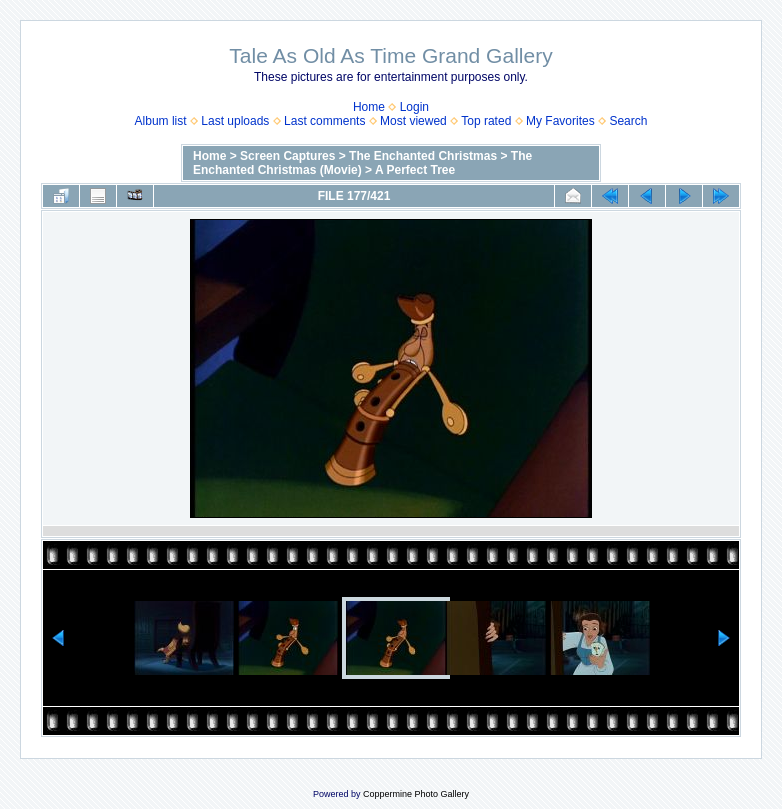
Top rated (486, 121)
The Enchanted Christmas (423, 156)
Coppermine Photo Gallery (416, 794)
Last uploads (235, 121)
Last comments (324, 121)
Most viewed (413, 121)
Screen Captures (287, 156)
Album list (161, 121)
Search (628, 121)
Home (369, 107)
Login (414, 107)
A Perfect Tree (415, 170)
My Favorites (560, 121)
